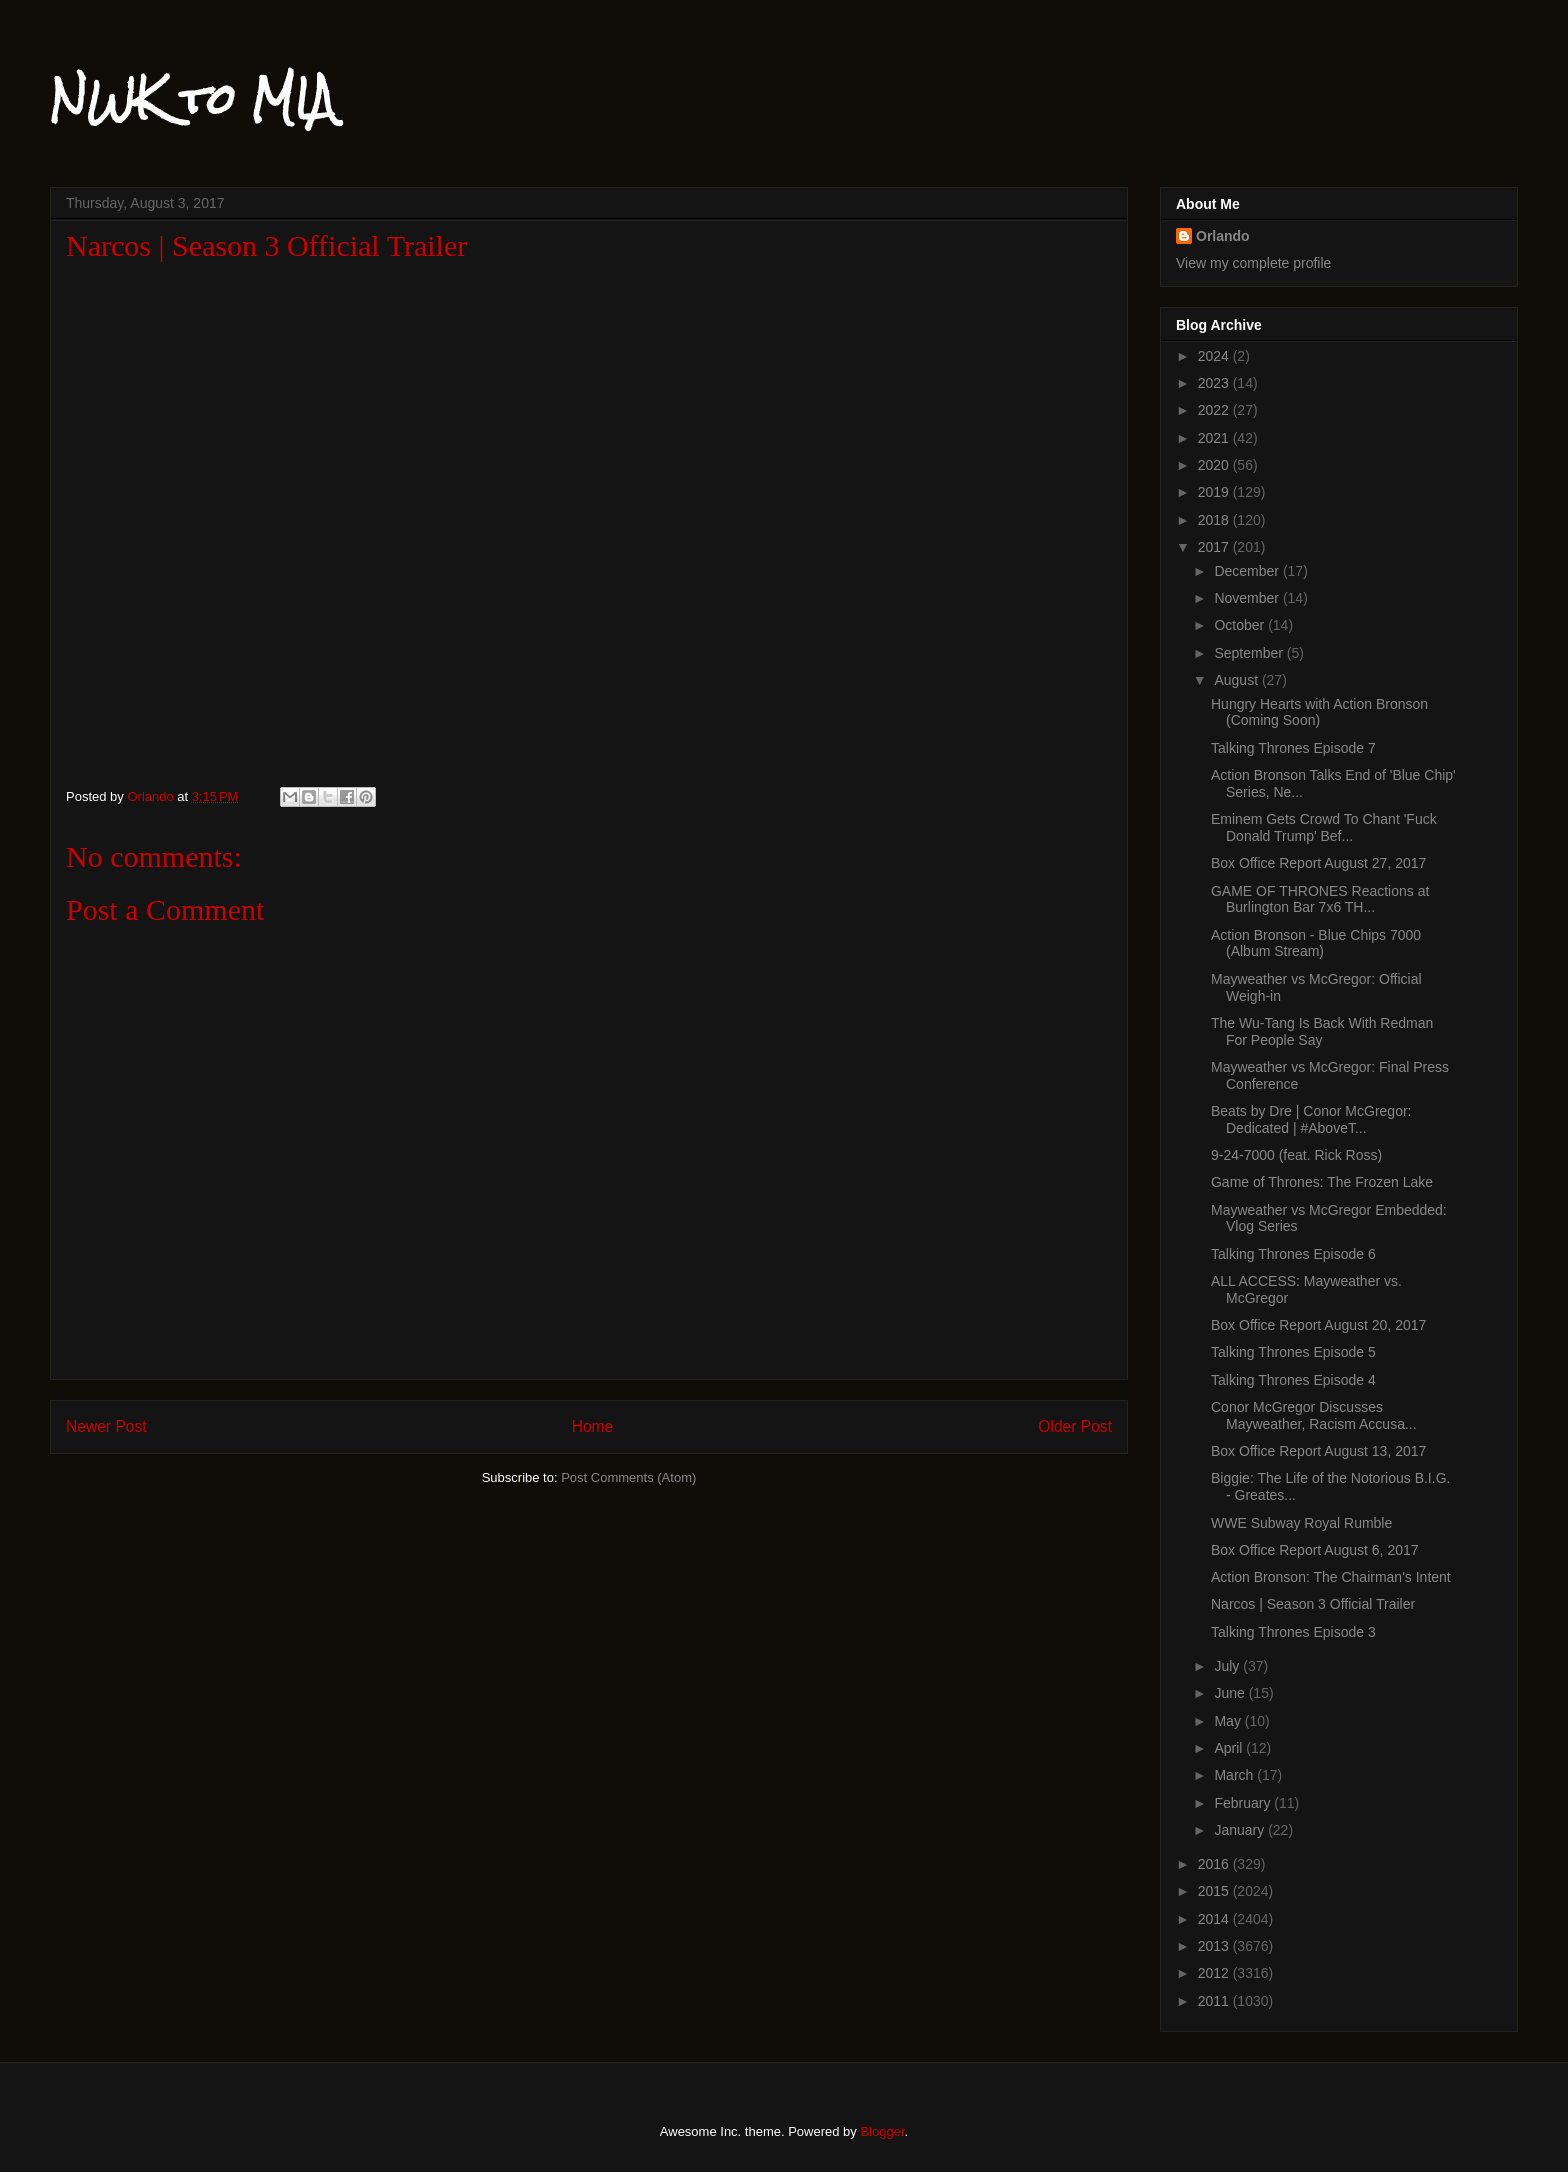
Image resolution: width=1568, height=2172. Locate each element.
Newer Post (106, 1426)
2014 (1215, 1919)
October (1241, 625)
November (1248, 598)
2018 (1215, 520)
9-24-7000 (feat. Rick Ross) (1296, 1155)
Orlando (1223, 236)
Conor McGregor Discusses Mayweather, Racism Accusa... (1314, 1415)
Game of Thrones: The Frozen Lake (1322, 1182)
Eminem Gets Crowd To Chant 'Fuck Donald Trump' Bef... (1324, 827)
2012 (1215, 1973)
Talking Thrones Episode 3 (1293, 1632)
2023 (1215, 383)
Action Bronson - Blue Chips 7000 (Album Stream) (1316, 943)
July (1228, 1666)
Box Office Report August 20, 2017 (1318, 1325)
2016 (1215, 1864)
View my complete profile (1253, 263)
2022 (1215, 410)
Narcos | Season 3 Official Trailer (1313, 1604)
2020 (1215, 465)
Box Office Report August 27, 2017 (1318, 863)
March (1235, 1775)
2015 (1215, 1891)
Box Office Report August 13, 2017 (1318, 1451)
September (1250, 653)
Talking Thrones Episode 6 (1293, 1254)
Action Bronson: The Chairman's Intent (1331, 1577)
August (1237, 680)
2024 (1215, 356)
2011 (1215, 2001)
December (1248, 571)
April (1230, 1748)
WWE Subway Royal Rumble (1301, 1523)
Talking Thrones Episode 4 (1293, 1380)
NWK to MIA (192, 99)
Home (593, 1426)
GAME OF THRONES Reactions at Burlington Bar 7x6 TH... (1320, 899)
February (1244, 1803)
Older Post (1075, 1426)
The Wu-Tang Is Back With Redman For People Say (1322, 1031)
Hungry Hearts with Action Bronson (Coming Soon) (1319, 712)
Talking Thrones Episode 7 (1293, 748)
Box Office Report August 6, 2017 (1315, 1550)
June (1231, 1693)
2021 (1215, 438)
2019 (1215, 492)
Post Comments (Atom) (628, 1477)
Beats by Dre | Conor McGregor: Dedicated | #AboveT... (1311, 1119)
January (1241, 1830)
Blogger (882, 2131)
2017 (1215, 547)
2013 (1215, 1946)
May (1229, 1721)
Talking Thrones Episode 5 (1293, 1352)
